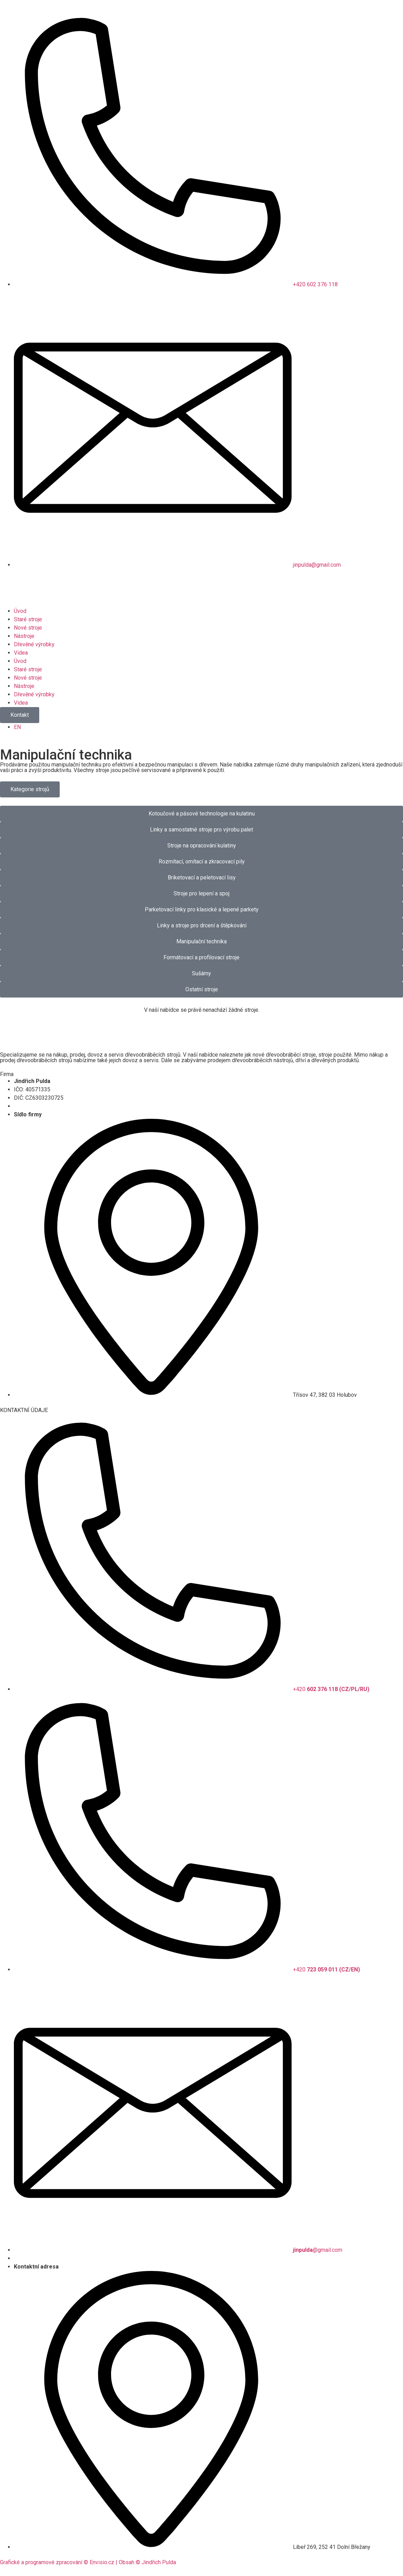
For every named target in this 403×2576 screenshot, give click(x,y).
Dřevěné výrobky (34, 644)
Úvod (20, 611)
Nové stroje (28, 627)
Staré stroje (28, 619)
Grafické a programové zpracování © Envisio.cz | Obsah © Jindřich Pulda (88, 2562)
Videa (21, 652)
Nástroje (24, 636)
